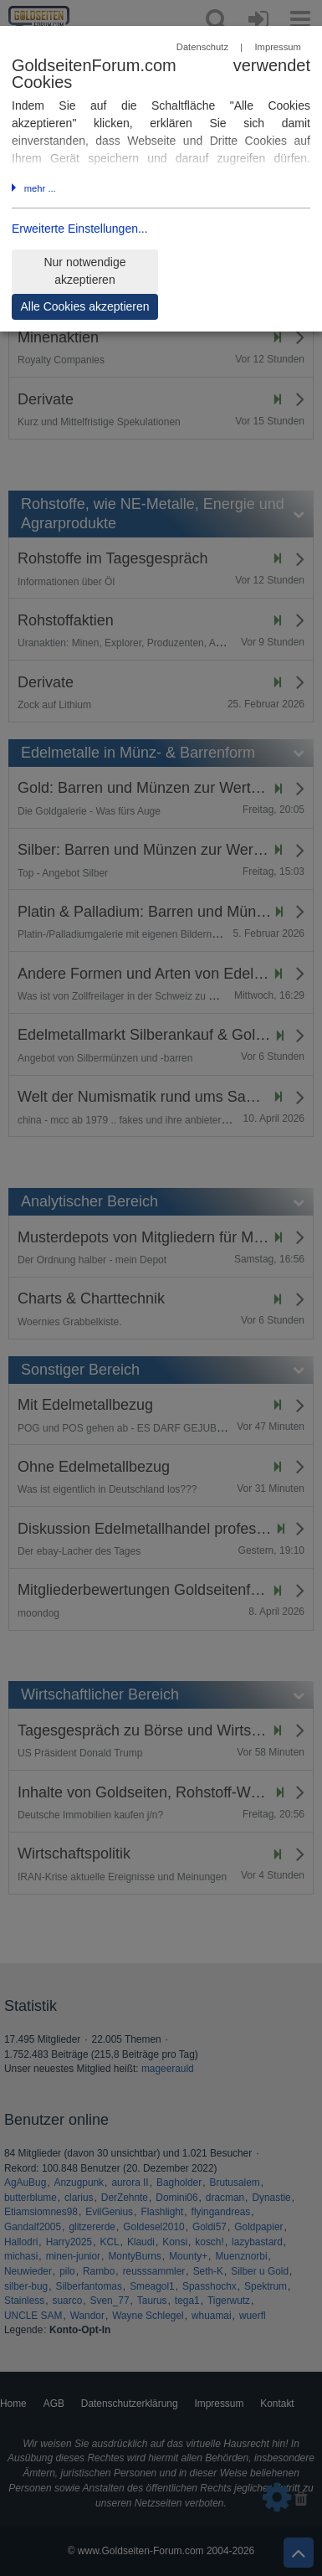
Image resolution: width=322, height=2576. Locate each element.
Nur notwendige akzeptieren (84, 270)
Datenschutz (202, 47)
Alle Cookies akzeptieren (84, 306)
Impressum (277, 47)
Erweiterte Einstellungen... (80, 228)
